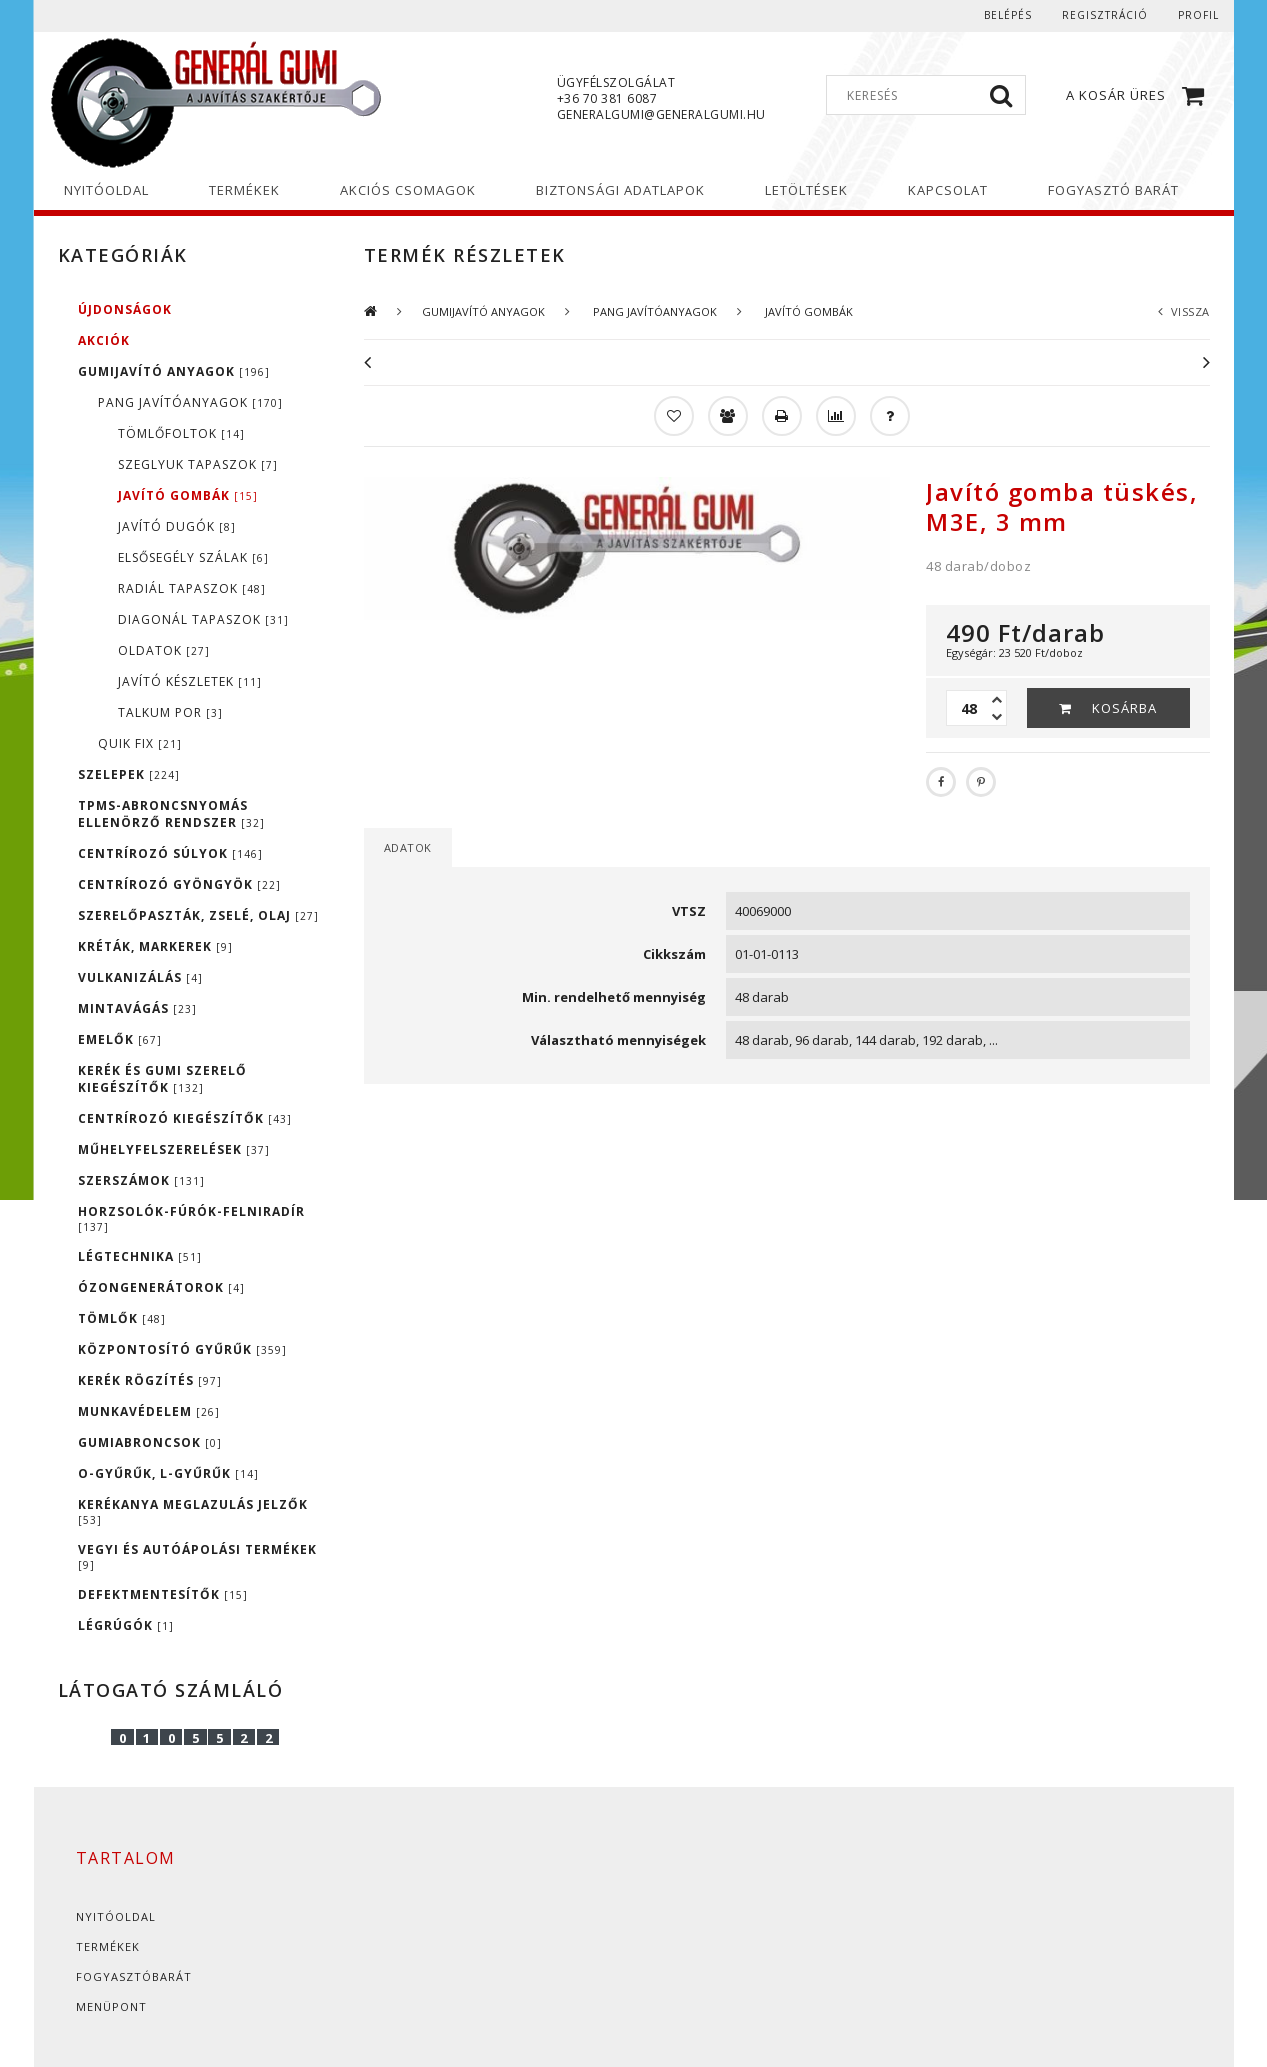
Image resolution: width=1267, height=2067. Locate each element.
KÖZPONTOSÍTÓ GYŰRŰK (182, 1349)
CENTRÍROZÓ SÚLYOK (170, 853)
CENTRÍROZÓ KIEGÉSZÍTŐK (185, 1118)
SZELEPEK (129, 774)
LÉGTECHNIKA (140, 1256)
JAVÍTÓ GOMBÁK (188, 495)
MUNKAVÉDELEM (149, 1411)
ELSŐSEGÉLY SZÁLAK (193, 557)
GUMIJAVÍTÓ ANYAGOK (174, 371)
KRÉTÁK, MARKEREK (155, 946)
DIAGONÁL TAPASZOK (203, 619)
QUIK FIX (140, 743)
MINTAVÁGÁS (137, 1008)
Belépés (1008, 15)
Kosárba (1124, 708)
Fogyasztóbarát (134, 1976)
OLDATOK (164, 650)
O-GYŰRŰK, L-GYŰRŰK (168, 1473)
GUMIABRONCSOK (150, 1442)
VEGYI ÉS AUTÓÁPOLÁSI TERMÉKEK (197, 1556)
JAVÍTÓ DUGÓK (177, 526)
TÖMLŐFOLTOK (181, 433)
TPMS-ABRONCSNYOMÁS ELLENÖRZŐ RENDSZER (171, 814)
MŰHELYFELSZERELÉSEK (174, 1149)
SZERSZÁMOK (141, 1180)
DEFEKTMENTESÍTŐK (163, 1594)
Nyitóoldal (116, 1916)
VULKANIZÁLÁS (140, 977)
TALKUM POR (170, 712)
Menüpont (111, 2006)
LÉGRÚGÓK (126, 1625)
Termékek (108, 1946)
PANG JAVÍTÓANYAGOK (190, 402)
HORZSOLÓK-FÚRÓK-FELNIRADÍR (191, 1218)
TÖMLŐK (122, 1318)
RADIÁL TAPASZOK (192, 588)
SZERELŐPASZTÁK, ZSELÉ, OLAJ (198, 915)
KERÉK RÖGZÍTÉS (150, 1380)
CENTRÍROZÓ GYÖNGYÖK (179, 884)
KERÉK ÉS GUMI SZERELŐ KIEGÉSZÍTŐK (162, 1079)
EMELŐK (120, 1039)
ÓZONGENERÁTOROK (161, 1287)
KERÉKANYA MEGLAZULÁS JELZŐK (193, 1511)
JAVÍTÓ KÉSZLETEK (190, 681)
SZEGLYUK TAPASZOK (198, 464)
